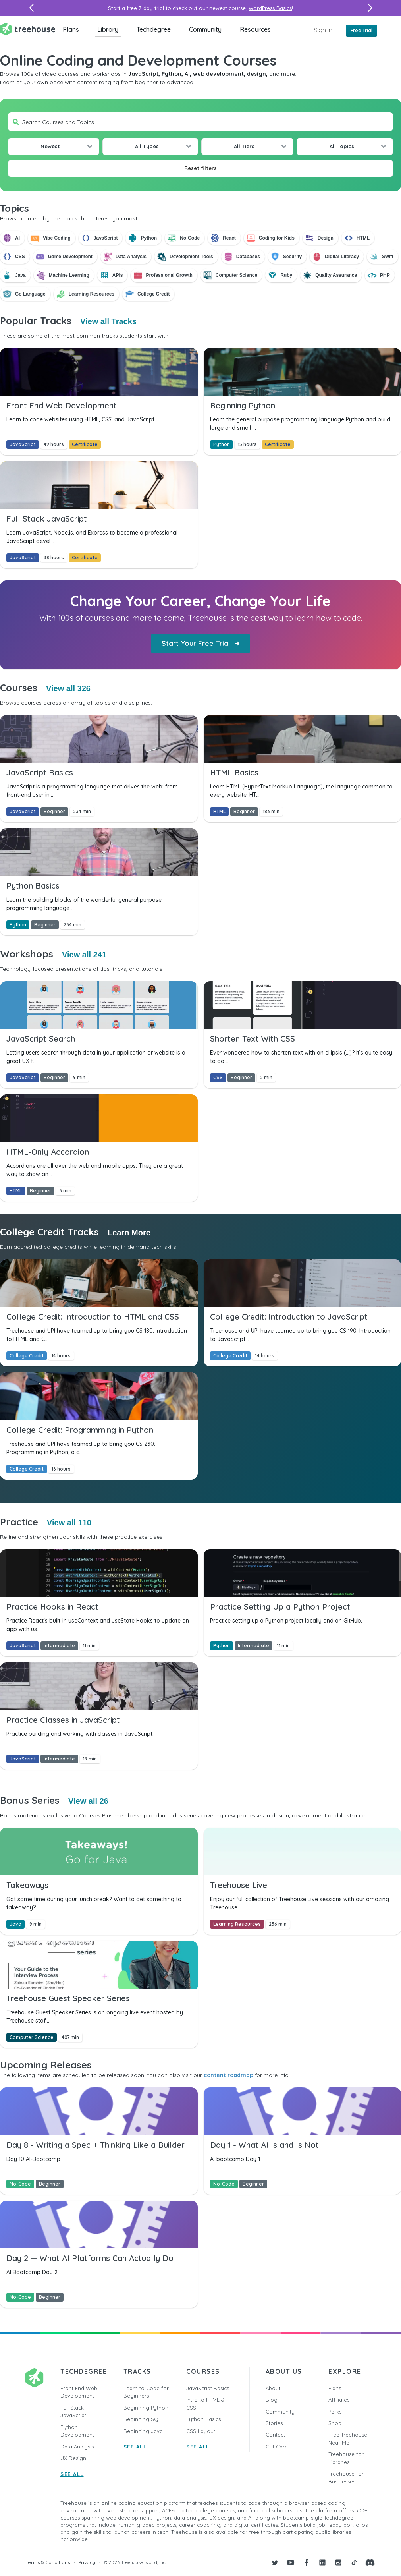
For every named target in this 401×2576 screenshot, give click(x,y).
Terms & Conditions (47, 2562)
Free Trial (361, 30)
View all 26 (88, 1801)
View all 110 (69, 1522)
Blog (272, 2399)
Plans (71, 29)
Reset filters (200, 168)
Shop (334, 2423)
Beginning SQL (142, 2419)
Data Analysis (77, 2446)
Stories (274, 2423)
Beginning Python (145, 2407)
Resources (255, 29)
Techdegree (154, 29)
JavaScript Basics (207, 2388)
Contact (275, 2434)
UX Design (73, 2458)
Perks (334, 2411)
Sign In (323, 30)
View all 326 (68, 688)
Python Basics (203, 2419)
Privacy (86, 2562)
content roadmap (228, 2075)
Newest (50, 146)
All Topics (342, 146)
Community (205, 29)
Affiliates (338, 2399)
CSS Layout (200, 2431)
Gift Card (277, 2446)
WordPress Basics (270, 8)
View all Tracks (108, 321)
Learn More (129, 1232)
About (273, 2388)
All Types (147, 146)
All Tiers (244, 146)
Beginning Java (143, 2431)
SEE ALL (72, 2474)
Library (107, 29)
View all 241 (84, 954)
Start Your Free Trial (200, 643)
